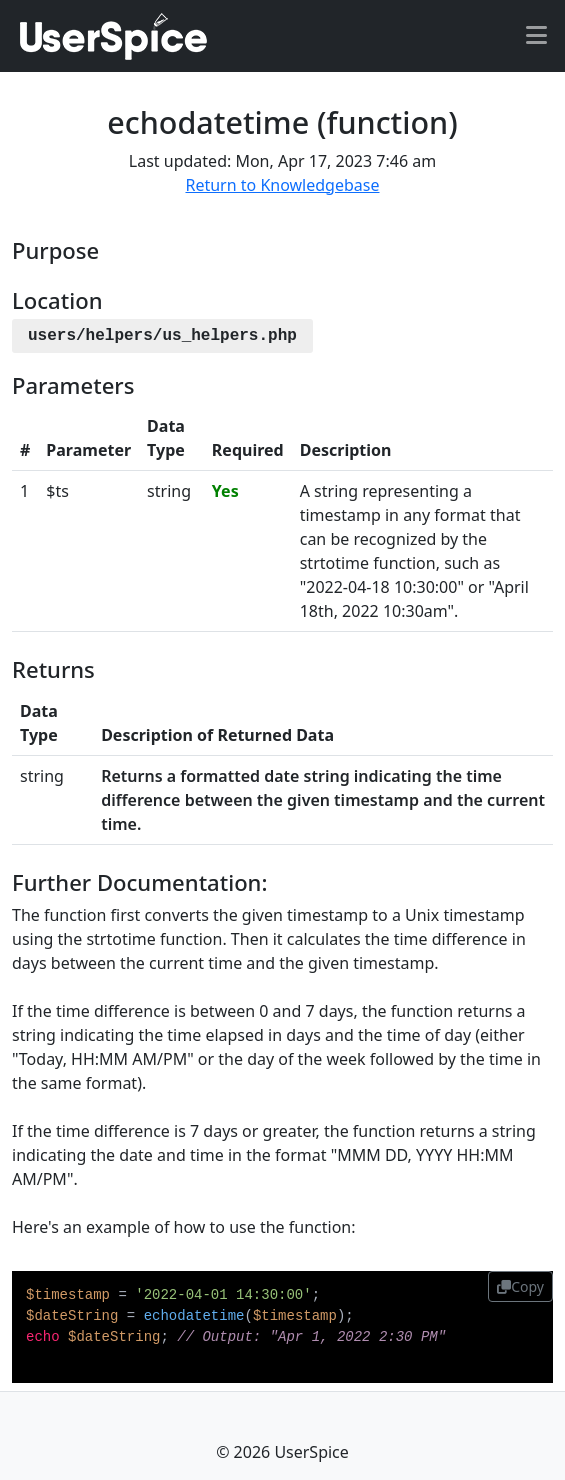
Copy (520, 1286)
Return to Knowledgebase (282, 185)
